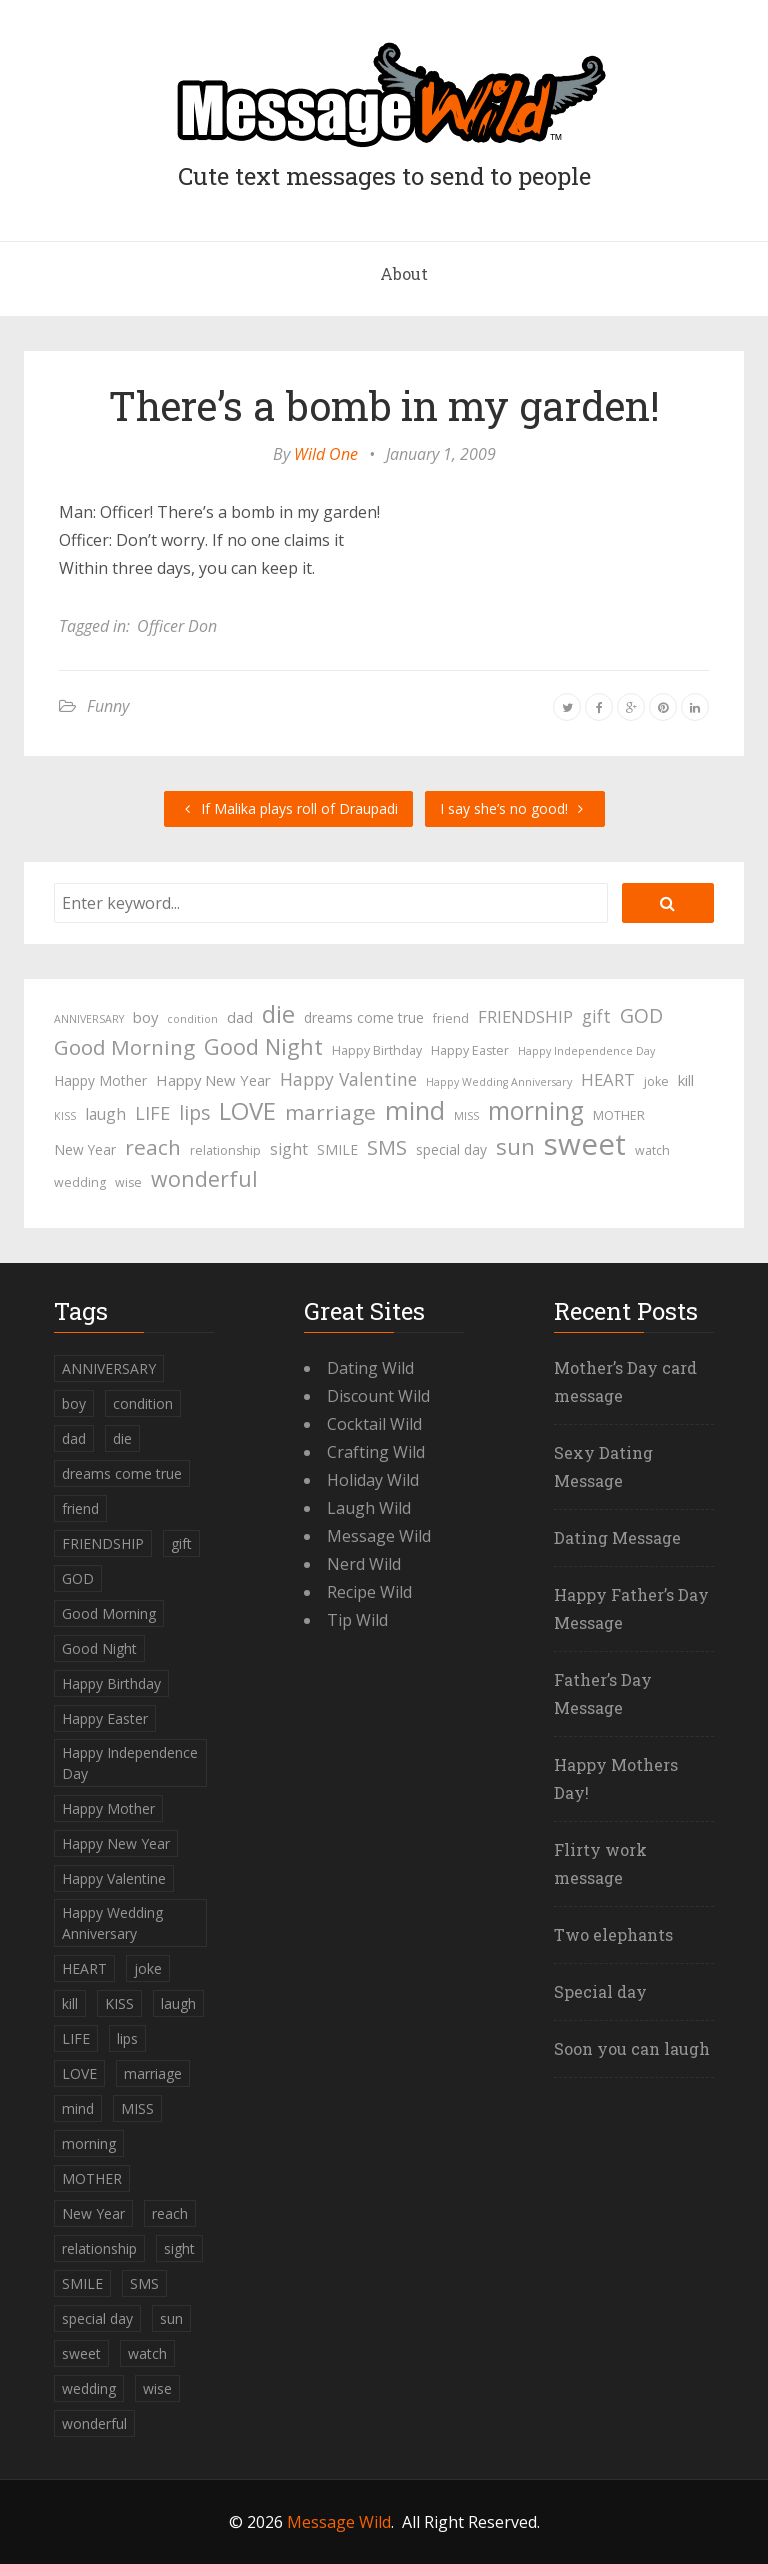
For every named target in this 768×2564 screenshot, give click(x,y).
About (404, 273)
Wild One (326, 454)
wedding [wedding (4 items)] (80, 1182)
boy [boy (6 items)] (145, 1017)
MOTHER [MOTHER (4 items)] (619, 1115)
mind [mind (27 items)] (415, 1110)
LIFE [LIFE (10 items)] (152, 1113)
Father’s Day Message (603, 1693)
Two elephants (613, 1934)
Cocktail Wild (374, 1424)
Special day (600, 1991)
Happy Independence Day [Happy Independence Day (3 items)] (586, 1051)
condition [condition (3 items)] (192, 1019)
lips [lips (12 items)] (194, 1112)
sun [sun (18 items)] (515, 1147)
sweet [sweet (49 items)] (585, 1144)
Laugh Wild (369, 1508)
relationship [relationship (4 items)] (225, 1150)
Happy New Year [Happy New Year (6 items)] (213, 1080)
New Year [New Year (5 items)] (85, 1149)
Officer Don (177, 626)
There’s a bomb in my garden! (384, 405)
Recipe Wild (369, 1592)
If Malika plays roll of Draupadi (288, 808)
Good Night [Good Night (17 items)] (263, 1047)
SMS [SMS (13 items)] (387, 1147)
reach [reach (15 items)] (153, 1147)
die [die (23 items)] (278, 1014)
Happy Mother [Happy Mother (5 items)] (100, 1080)
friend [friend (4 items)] (451, 1018)
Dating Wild (370, 1368)
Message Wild (379, 1536)
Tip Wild (357, 1620)
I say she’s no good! (515, 808)
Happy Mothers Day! (616, 1778)
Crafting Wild (376, 1452)
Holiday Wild (373, 1480)
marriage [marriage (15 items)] (330, 1112)
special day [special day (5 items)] (451, 1149)
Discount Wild (378, 1396)
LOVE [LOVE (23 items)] (247, 1111)
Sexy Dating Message (603, 1466)
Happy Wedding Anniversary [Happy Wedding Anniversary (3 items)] (499, 1082)
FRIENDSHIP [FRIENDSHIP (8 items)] (525, 1016)
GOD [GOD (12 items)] (641, 1015)
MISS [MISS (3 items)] (466, 1116)
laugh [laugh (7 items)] (105, 1114)
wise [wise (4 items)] (128, 1182)
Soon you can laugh (632, 2048)
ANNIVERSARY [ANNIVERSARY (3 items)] (89, 1019)
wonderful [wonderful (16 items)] (204, 1179)
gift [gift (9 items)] (596, 1016)
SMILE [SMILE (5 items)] (337, 1149)
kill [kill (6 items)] (686, 1080)
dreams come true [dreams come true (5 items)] (364, 1017)
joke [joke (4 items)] (656, 1081)
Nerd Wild (364, 1564)
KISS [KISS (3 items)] (65, 1116)
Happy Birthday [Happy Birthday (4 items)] (377, 1050)
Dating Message (617, 1537)
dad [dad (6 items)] (240, 1017)
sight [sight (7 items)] (289, 1149)
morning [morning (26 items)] (536, 1111)
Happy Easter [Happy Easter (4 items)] (470, 1050)
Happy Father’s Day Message (631, 1608)
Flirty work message (600, 1863)
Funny (108, 706)
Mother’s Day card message (625, 1381)
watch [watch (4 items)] (652, 1150)
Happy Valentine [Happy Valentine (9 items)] (348, 1079)
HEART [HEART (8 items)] (608, 1079)
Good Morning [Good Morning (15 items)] (124, 1047)
